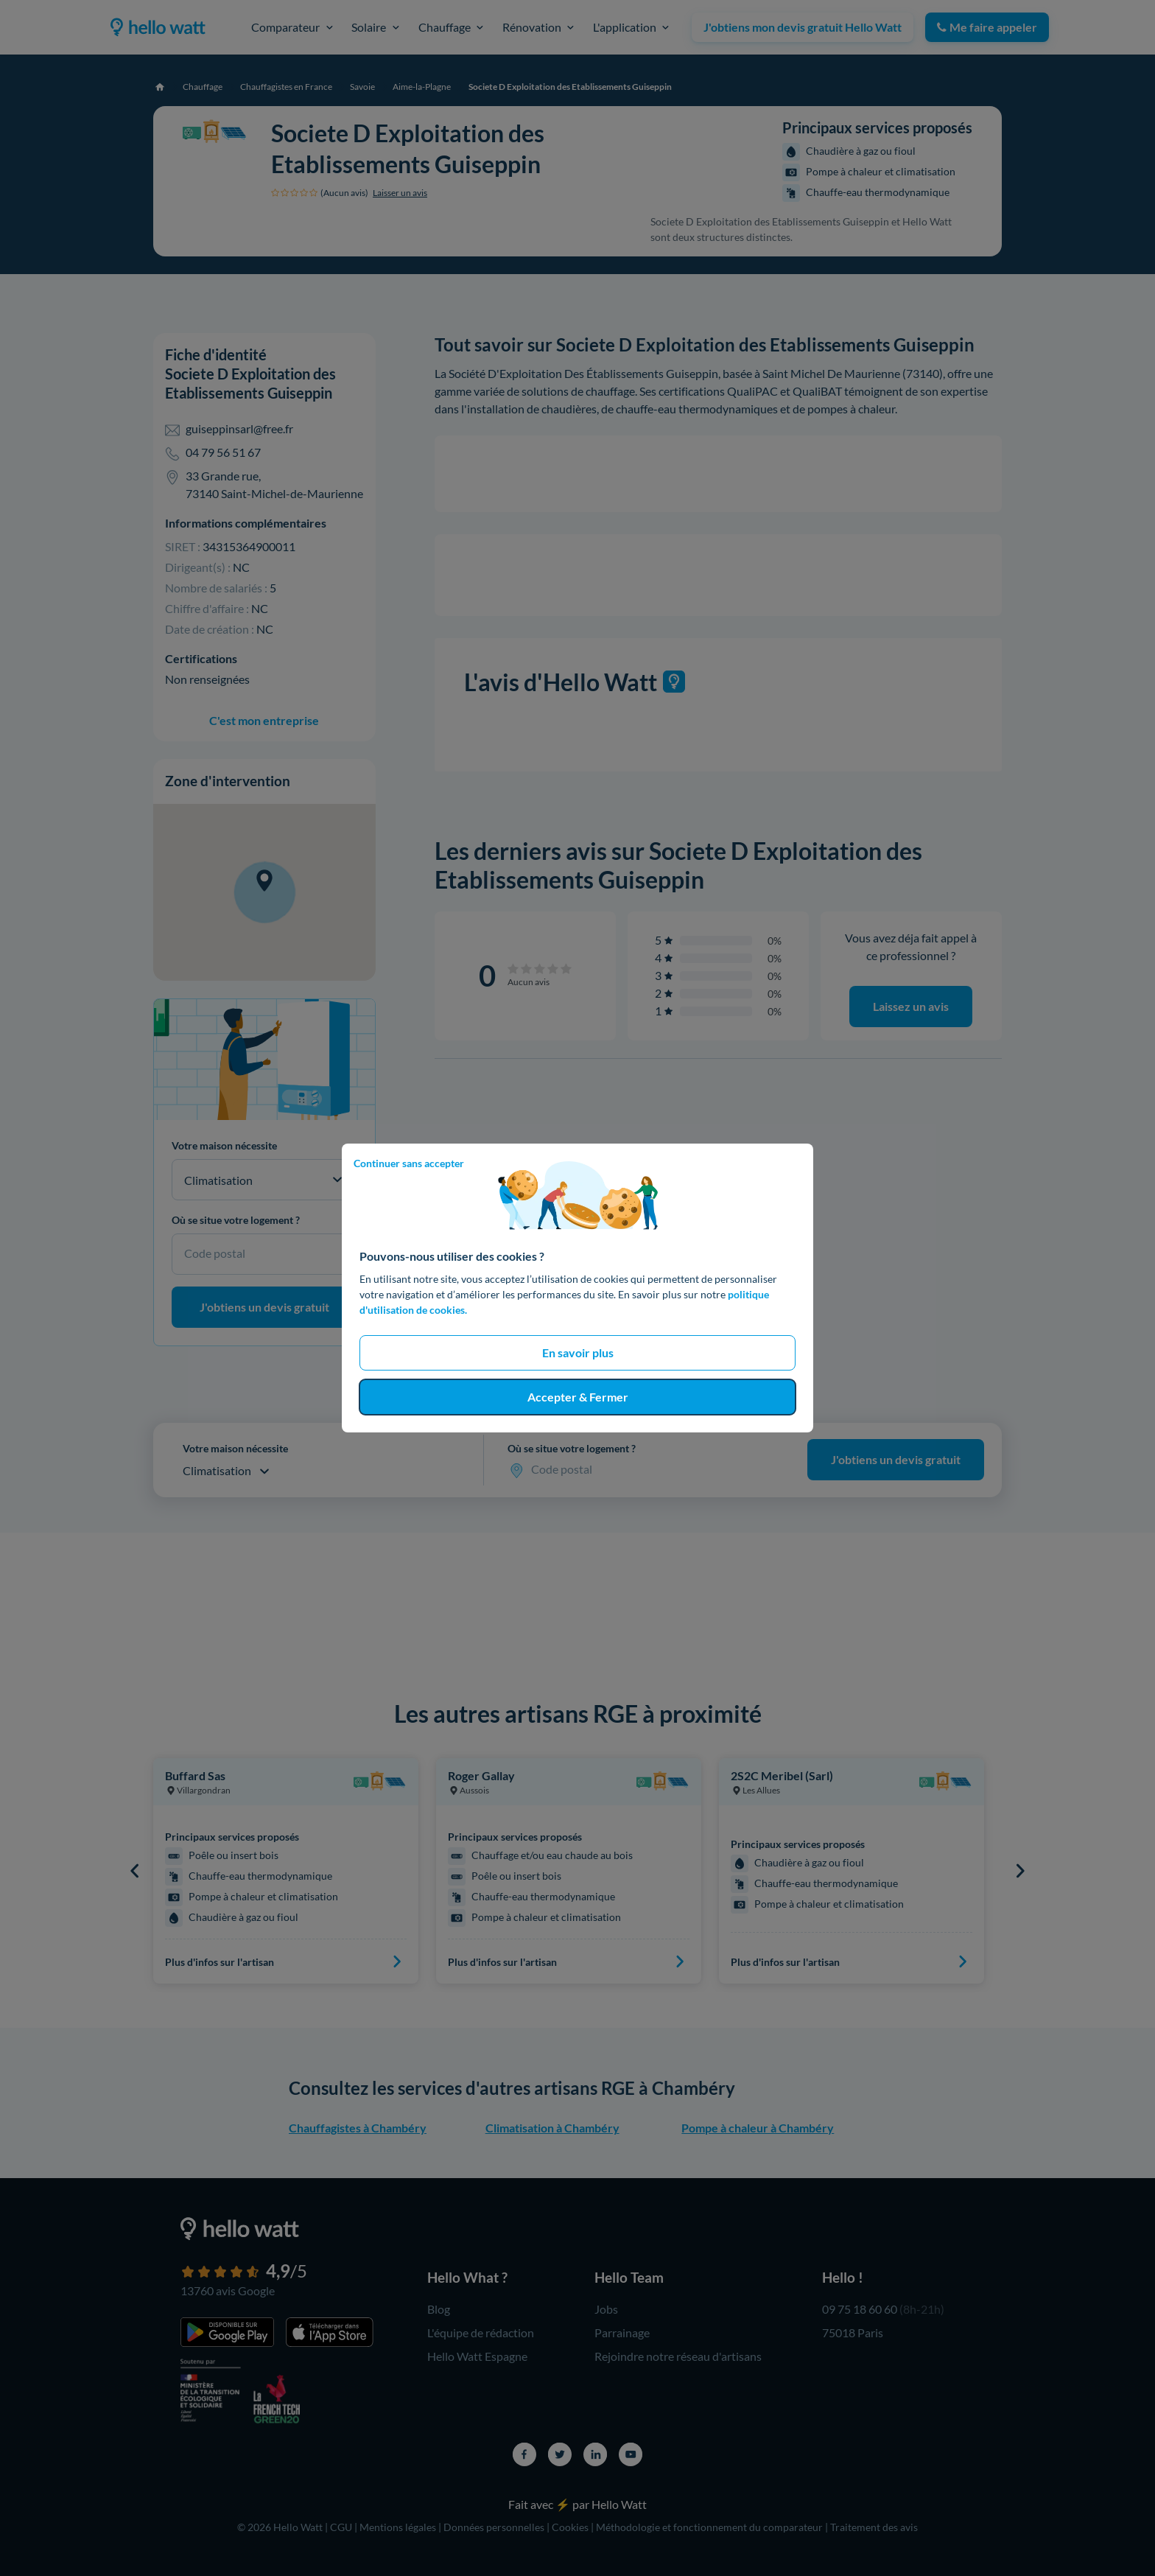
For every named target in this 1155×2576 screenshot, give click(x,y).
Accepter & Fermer (577, 1397)
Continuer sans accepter (409, 1163)
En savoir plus (578, 1352)
